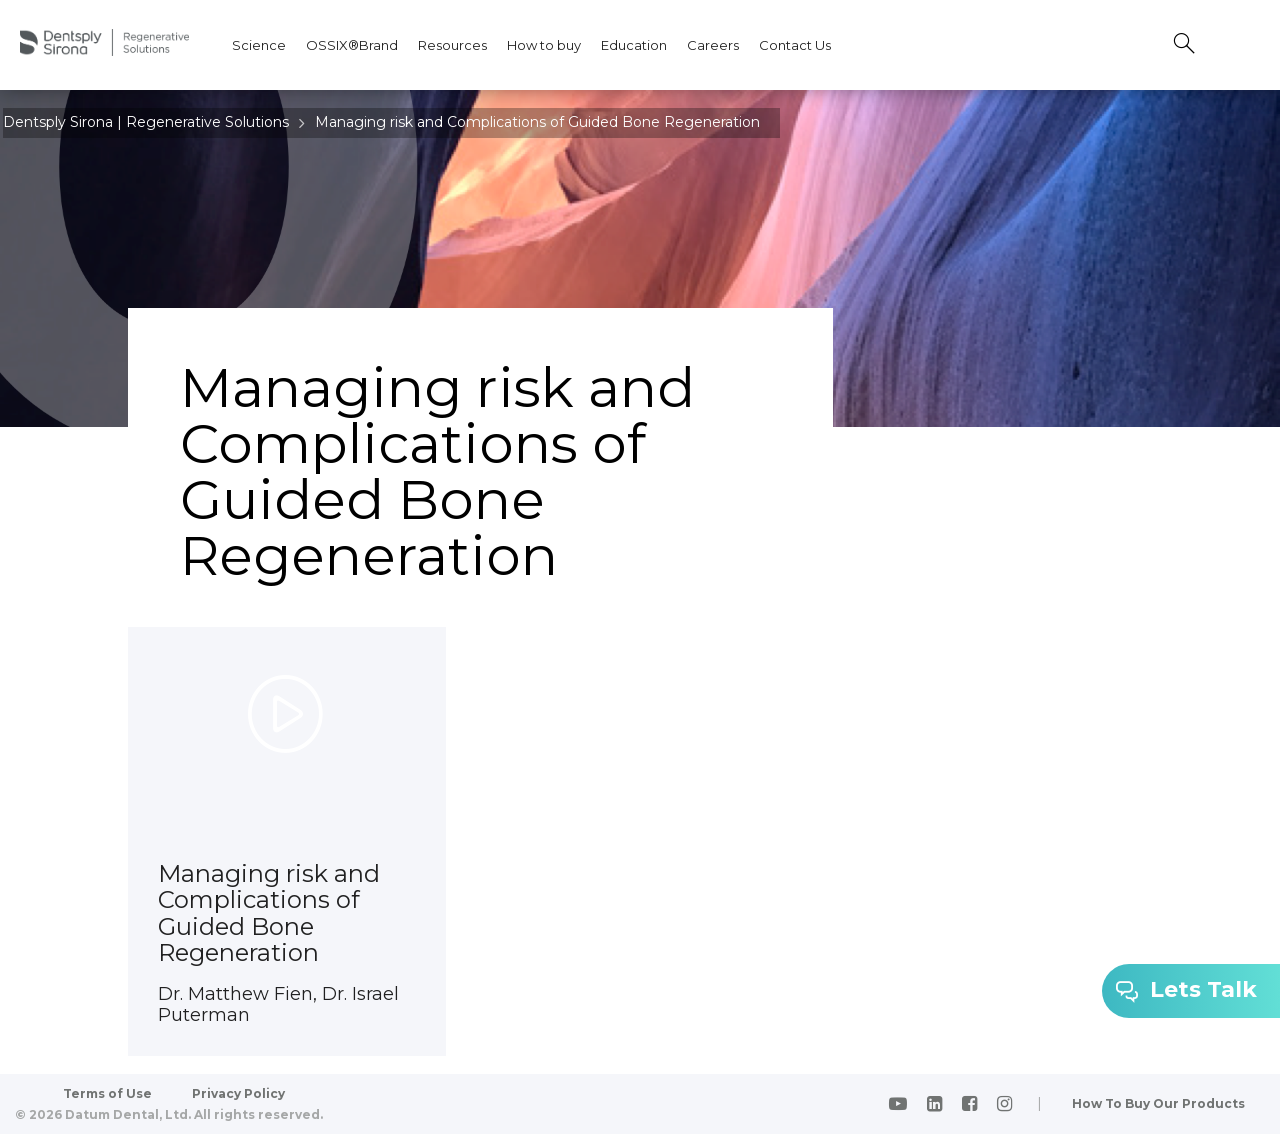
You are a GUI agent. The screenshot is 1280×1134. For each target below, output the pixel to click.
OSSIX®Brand (352, 45)
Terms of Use (107, 1093)
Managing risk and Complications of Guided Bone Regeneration (537, 122)
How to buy (544, 45)
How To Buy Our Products (1158, 1103)
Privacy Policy (238, 1093)
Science (259, 45)
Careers (713, 45)
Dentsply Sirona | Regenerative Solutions (146, 122)
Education (634, 45)
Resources (452, 45)
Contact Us (795, 45)
